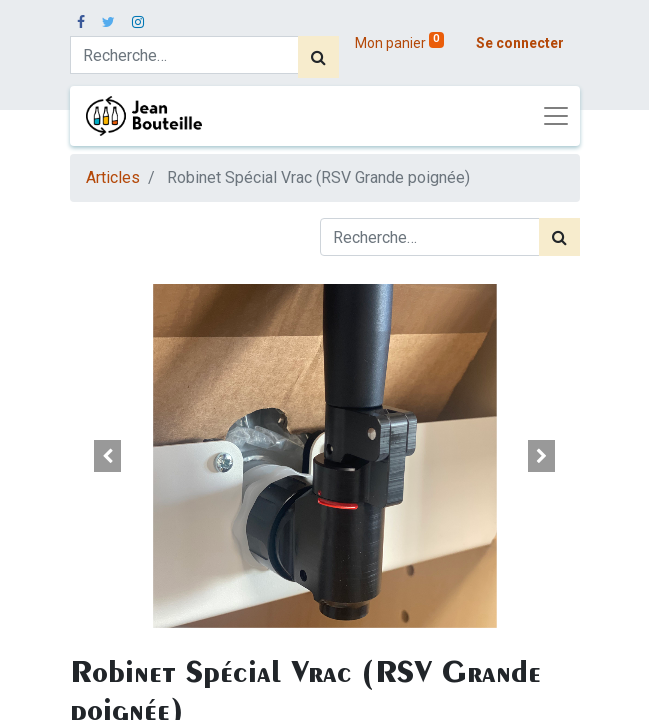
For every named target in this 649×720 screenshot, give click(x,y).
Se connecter (520, 43)
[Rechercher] (318, 57)
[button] (108, 456)
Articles (113, 177)
